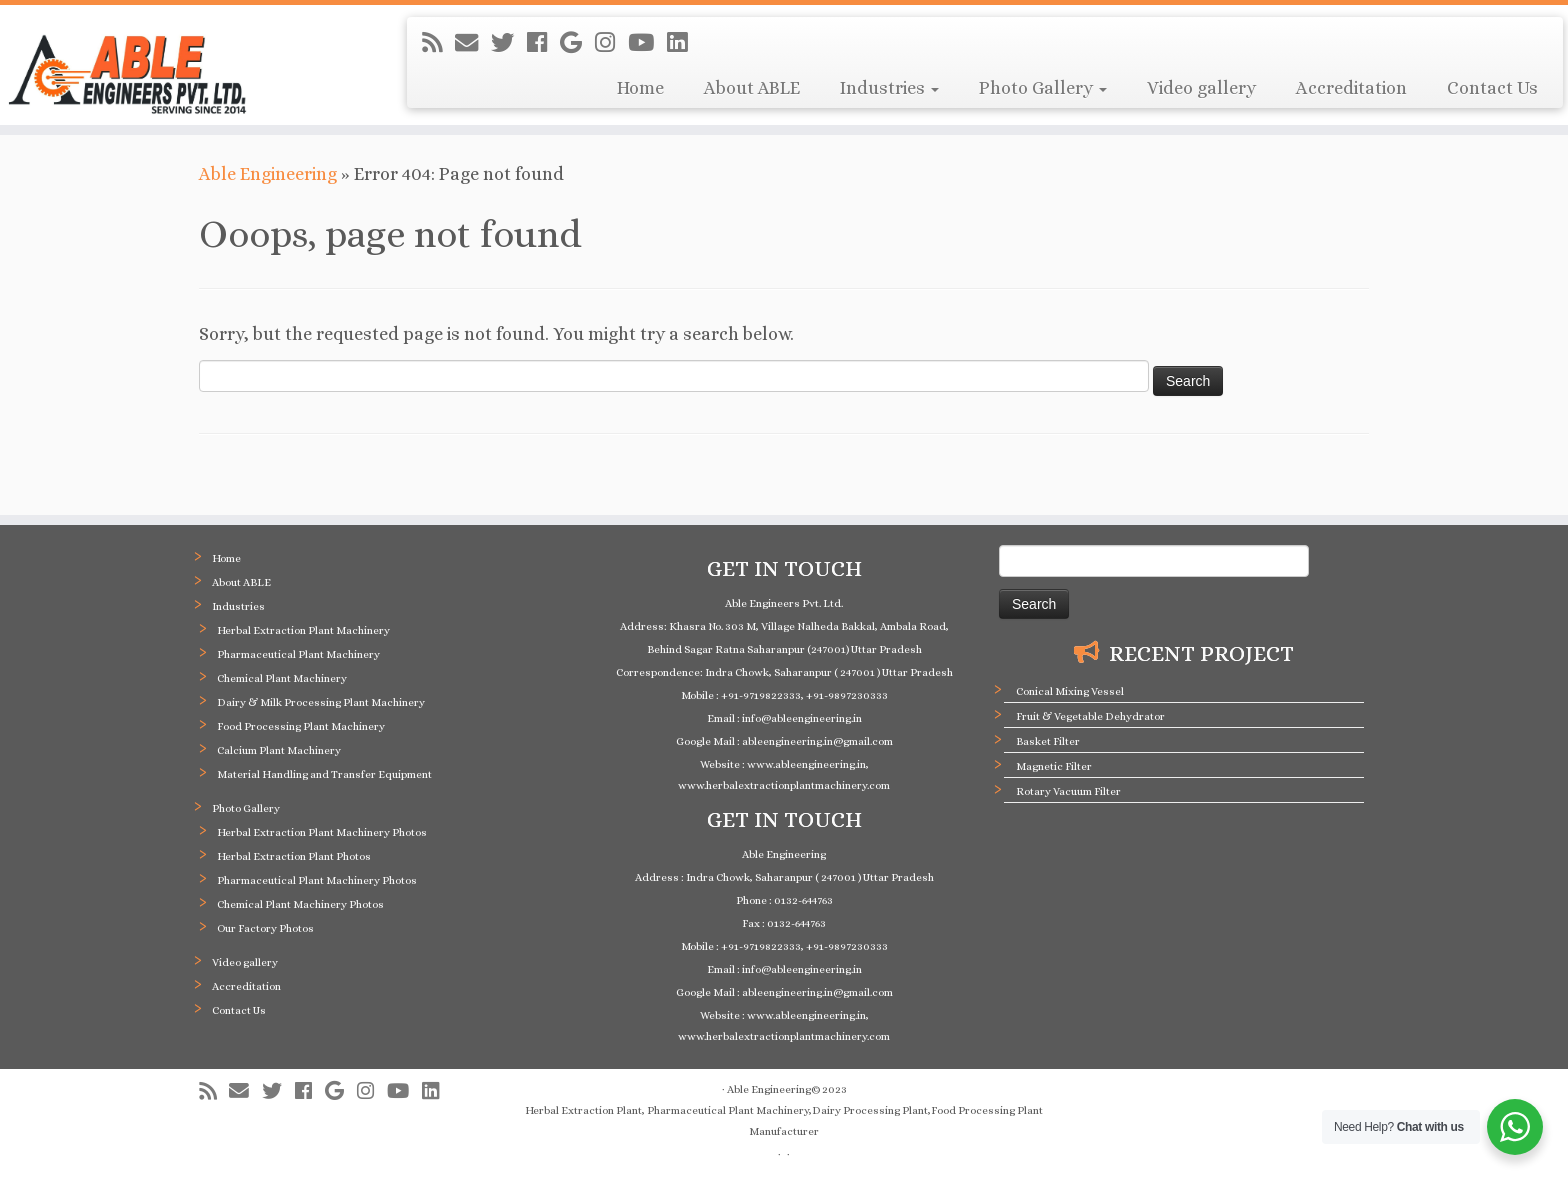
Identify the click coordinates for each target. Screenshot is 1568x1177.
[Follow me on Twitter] (509, 43)
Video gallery (1201, 88)
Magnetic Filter (1054, 766)
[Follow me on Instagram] (611, 43)
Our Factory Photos (265, 928)
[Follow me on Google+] (577, 43)
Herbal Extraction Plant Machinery (303, 630)
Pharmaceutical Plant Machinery (298, 654)
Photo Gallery (1043, 88)
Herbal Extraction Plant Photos (294, 856)
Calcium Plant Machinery (279, 750)
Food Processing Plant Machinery (301, 726)
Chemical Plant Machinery (282, 678)
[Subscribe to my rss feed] (438, 43)
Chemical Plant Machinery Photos (300, 904)
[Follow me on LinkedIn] (683, 43)
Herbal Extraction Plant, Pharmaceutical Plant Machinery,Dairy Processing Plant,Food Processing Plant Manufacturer (784, 1121)
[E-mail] (473, 43)
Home (640, 88)
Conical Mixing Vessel (1070, 691)
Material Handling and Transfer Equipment (324, 774)
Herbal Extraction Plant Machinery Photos (322, 832)
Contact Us (1492, 88)
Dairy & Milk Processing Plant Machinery (321, 702)
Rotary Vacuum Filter (1068, 791)
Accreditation (1351, 88)
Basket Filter (1048, 741)
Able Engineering (268, 174)
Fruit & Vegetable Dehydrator (1090, 716)
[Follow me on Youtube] (647, 43)
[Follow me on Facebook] (543, 43)
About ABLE (752, 88)
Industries (889, 88)
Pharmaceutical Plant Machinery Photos (317, 880)
